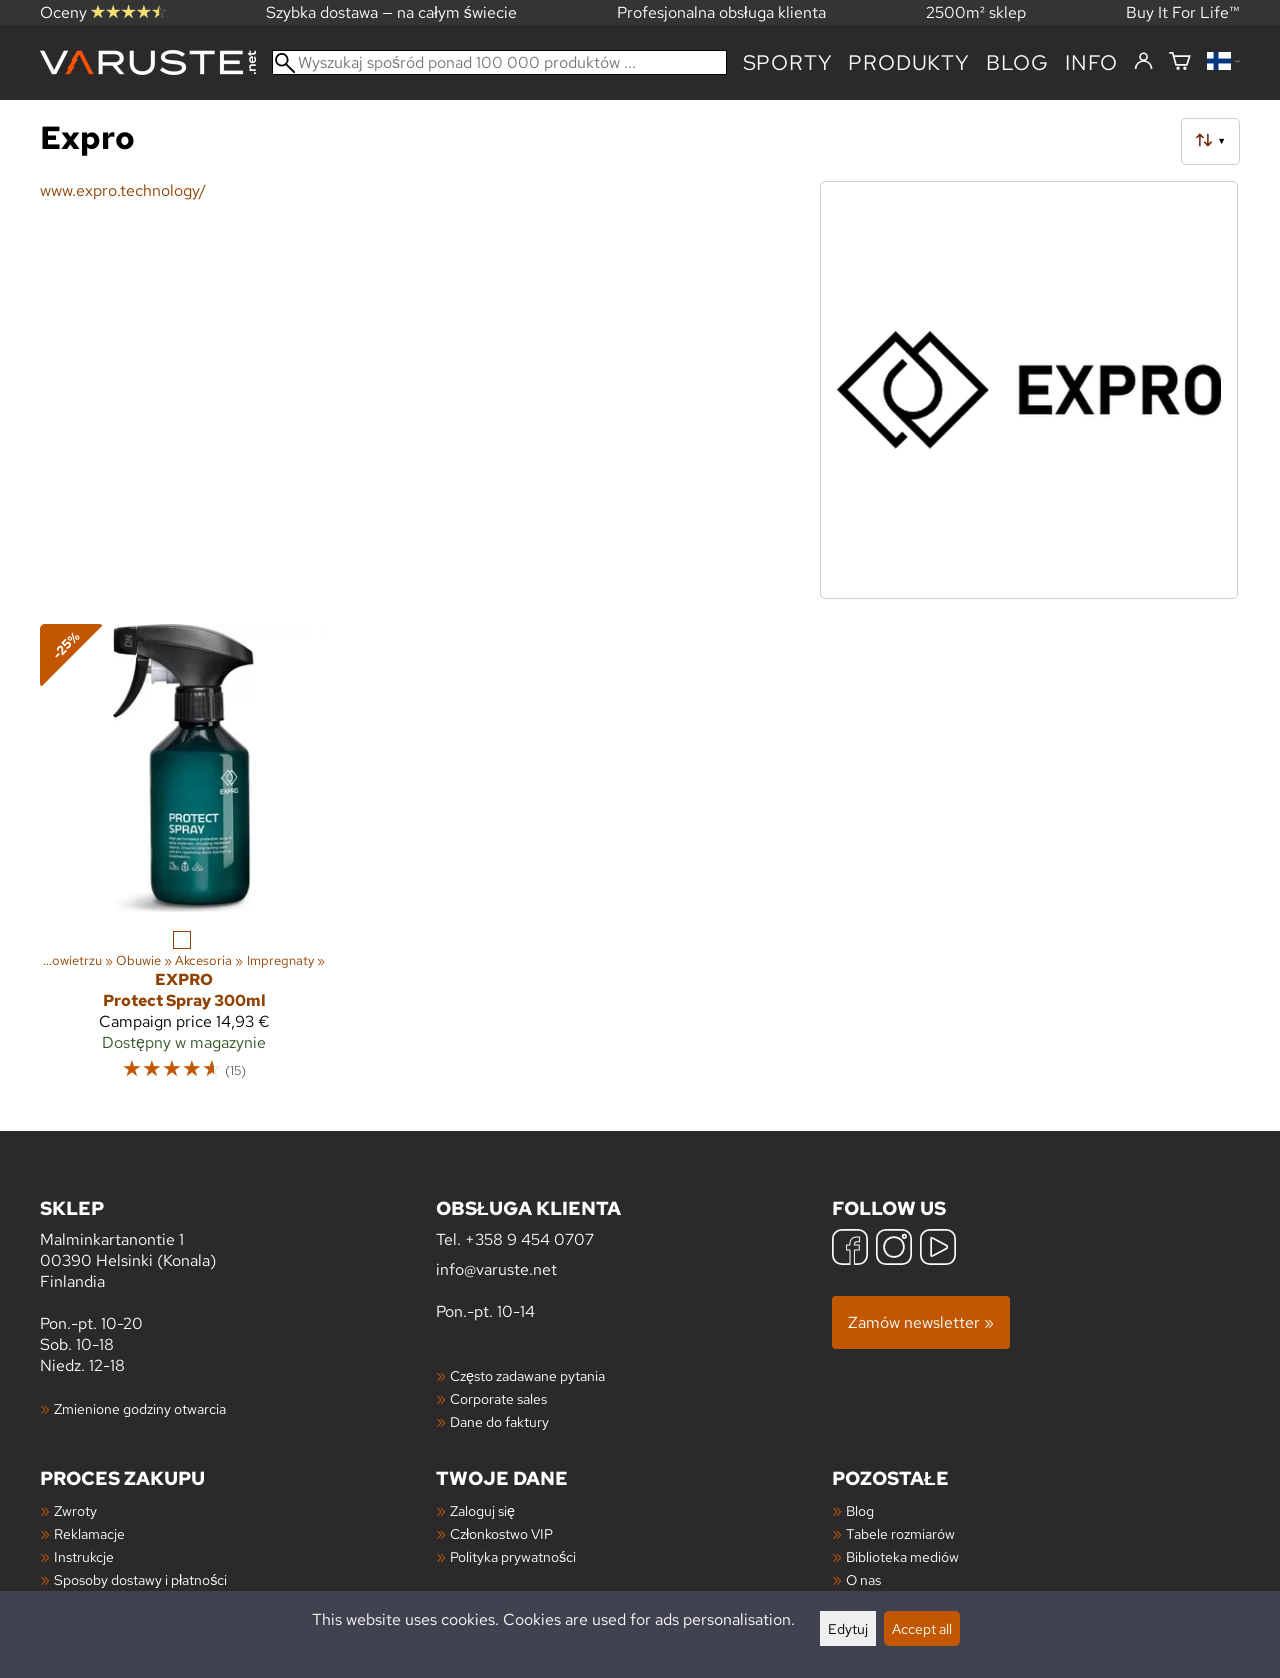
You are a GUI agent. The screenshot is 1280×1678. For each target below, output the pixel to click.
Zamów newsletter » (921, 1322)
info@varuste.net (496, 1269)
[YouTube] (938, 1249)
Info (1091, 62)
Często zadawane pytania (527, 1375)
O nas (863, 1579)
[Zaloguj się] (1143, 62)
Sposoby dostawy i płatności (140, 1579)
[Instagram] (894, 1249)
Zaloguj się (482, 1510)
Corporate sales (498, 1398)
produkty (908, 62)
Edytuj (848, 1628)
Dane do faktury (499, 1421)
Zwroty (75, 1510)
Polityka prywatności (513, 1556)
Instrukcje (84, 1556)
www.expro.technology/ (123, 190)
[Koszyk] (1180, 62)
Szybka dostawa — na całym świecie (391, 12)
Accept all (922, 1628)
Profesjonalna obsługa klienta (721, 12)
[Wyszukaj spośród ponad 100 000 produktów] (499, 62)
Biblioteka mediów (902, 1556)
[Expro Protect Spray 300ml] (184, 861)
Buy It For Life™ (1183, 12)
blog (1017, 62)
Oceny (103, 12)
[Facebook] (850, 1249)
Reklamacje (89, 1533)
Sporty (788, 62)
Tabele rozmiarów (900, 1533)
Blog (860, 1510)
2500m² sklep (976, 12)
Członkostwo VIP (501, 1533)
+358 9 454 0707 (529, 1239)
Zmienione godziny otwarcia (140, 1408)
